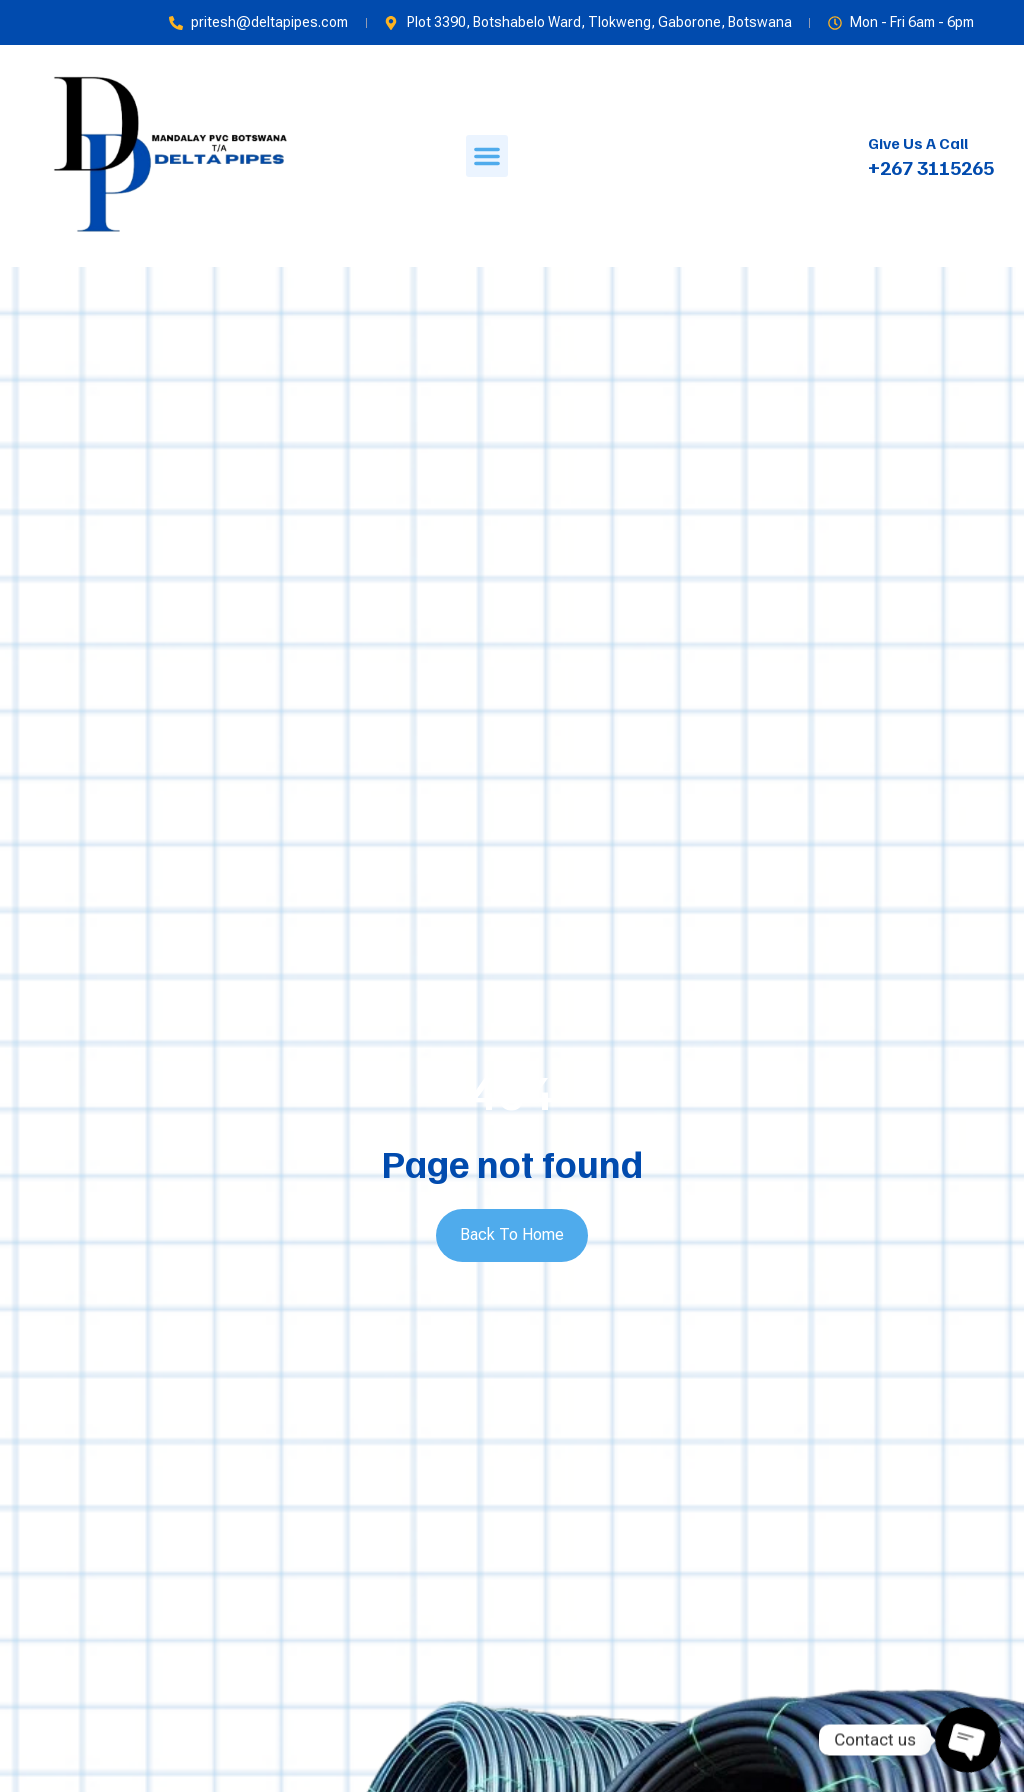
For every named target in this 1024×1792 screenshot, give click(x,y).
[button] (487, 156)
